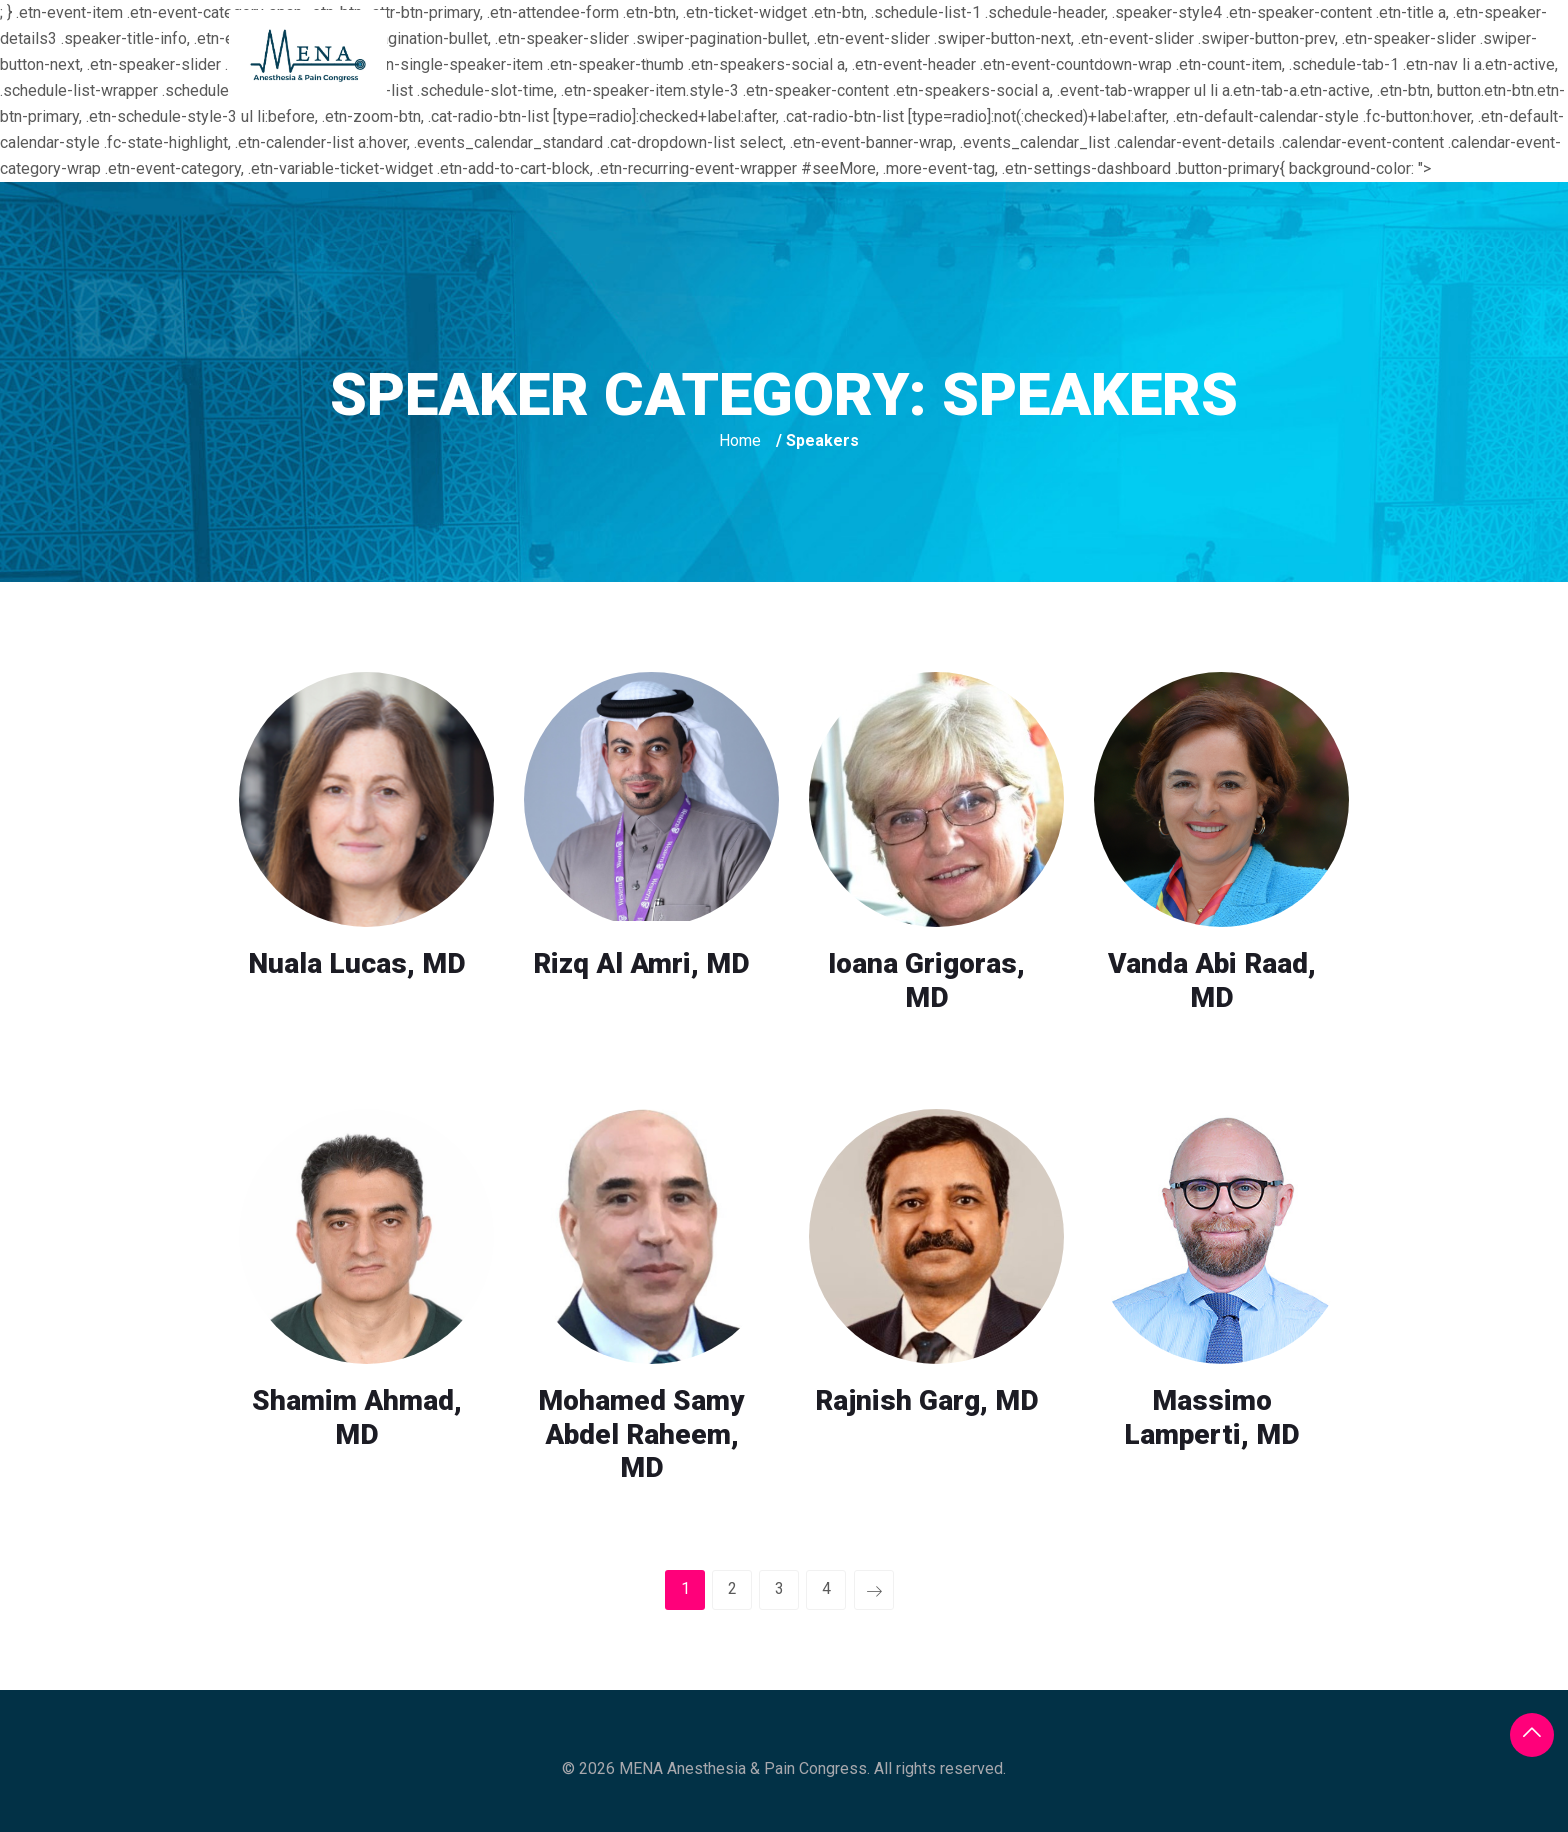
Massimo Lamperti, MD (1212, 1417)
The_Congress (685, 55)
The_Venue (830, 55)
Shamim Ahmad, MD (357, 1417)
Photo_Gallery (1255, 55)
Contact (1398, 55)
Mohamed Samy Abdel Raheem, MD (641, 1434)
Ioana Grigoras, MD (926, 980)
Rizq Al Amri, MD (641, 963)
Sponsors (1109, 55)
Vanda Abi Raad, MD (1212, 980)
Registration (970, 55)
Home (559, 55)
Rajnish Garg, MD (927, 1400)
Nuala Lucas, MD (357, 963)
